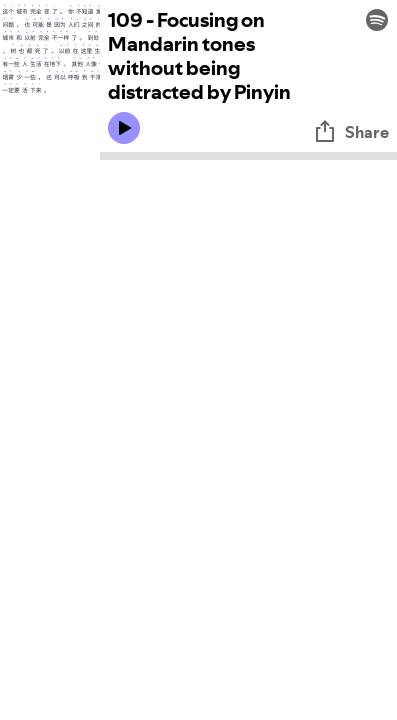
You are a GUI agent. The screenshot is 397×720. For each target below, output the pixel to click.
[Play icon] (124, 128)
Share (351, 132)
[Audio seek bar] (248, 156)
